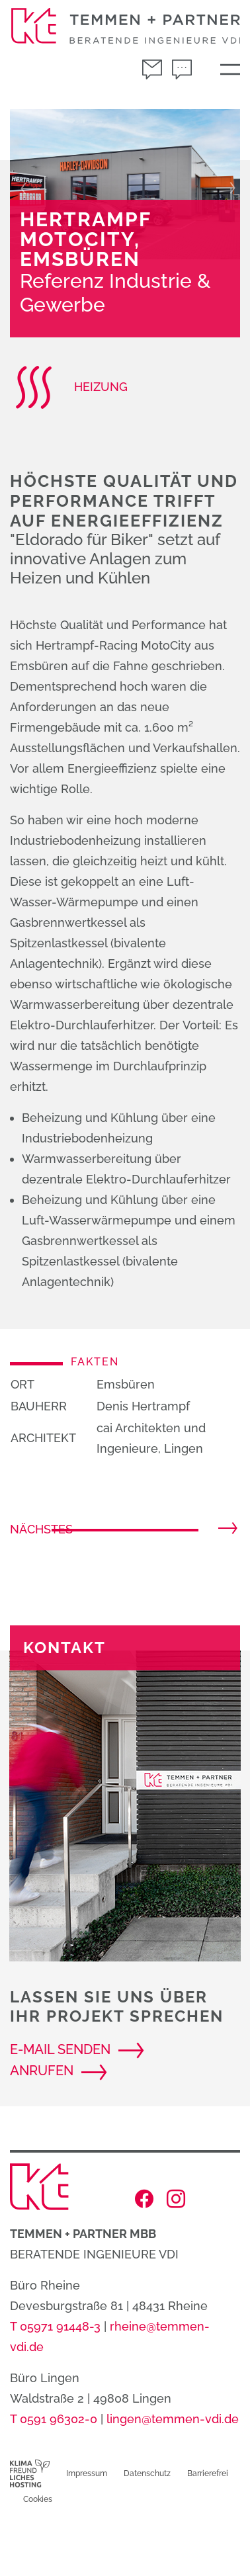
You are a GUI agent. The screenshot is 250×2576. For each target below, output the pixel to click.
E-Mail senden (60, 2049)
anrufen (41, 2071)
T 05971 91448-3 (55, 2326)
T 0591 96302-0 (53, 2419)
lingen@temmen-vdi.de (172, 2419)
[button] (27, 184)
